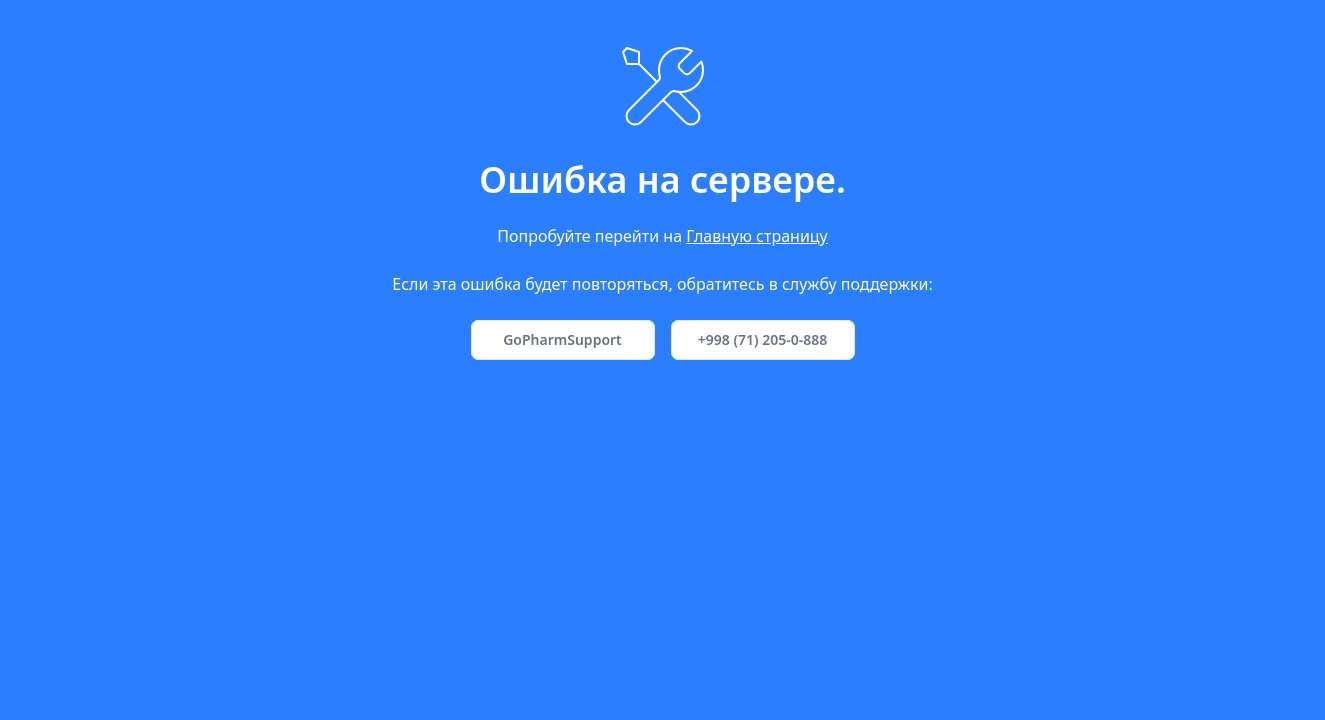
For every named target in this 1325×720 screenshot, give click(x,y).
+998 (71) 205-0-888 (762, 339)
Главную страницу (757, 236)
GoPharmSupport (562, 339)
